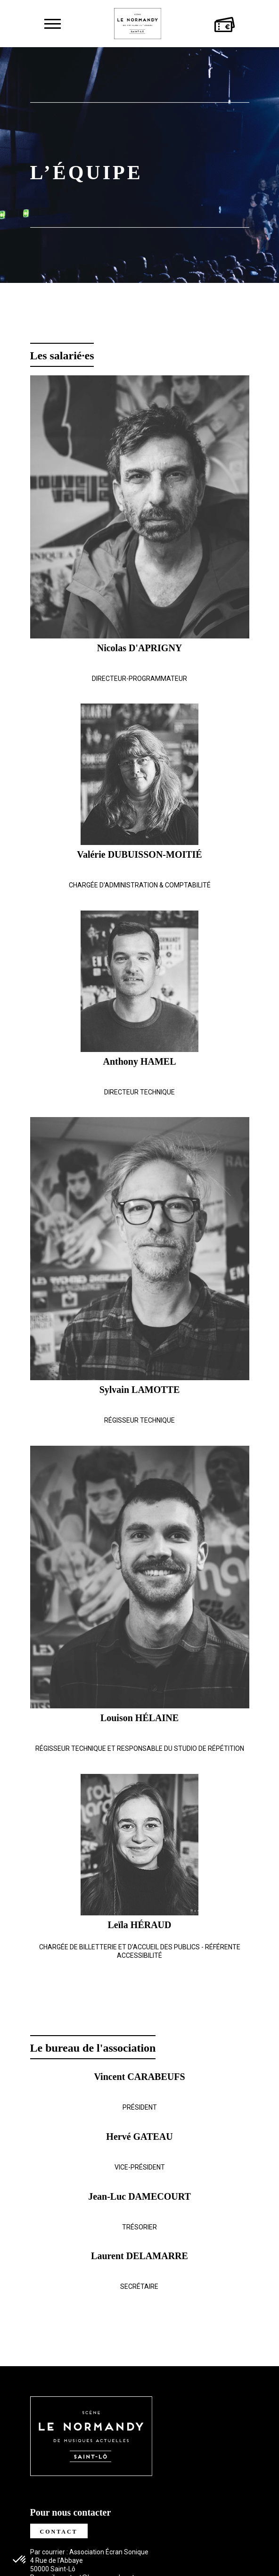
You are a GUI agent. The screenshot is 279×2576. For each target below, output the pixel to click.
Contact (59, 2531)
